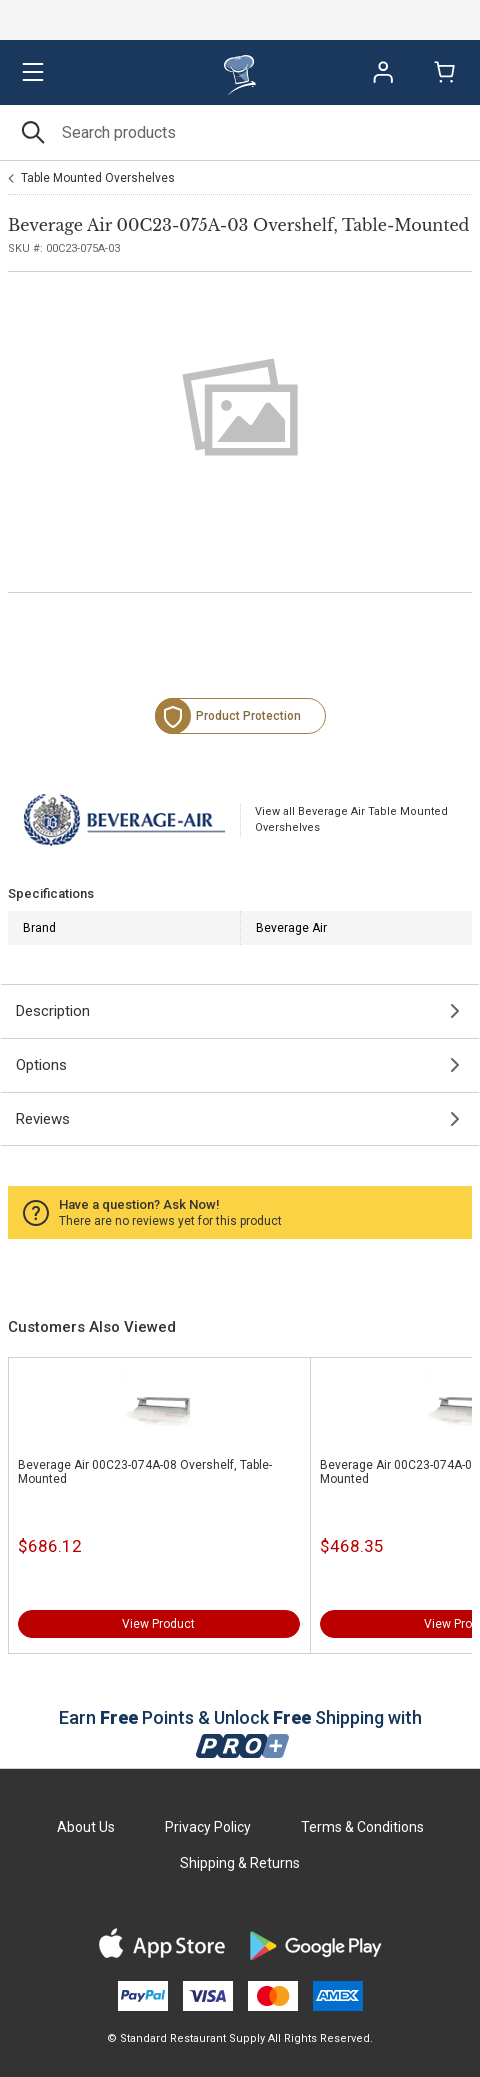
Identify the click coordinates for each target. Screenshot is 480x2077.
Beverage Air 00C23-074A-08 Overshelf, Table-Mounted (145, 1472)
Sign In (383, 72)
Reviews (43, 1119)
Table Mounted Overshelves (98, 178)
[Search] (240, 132)
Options (41, 1065)
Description (53, 1011)
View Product (158, 1624)
